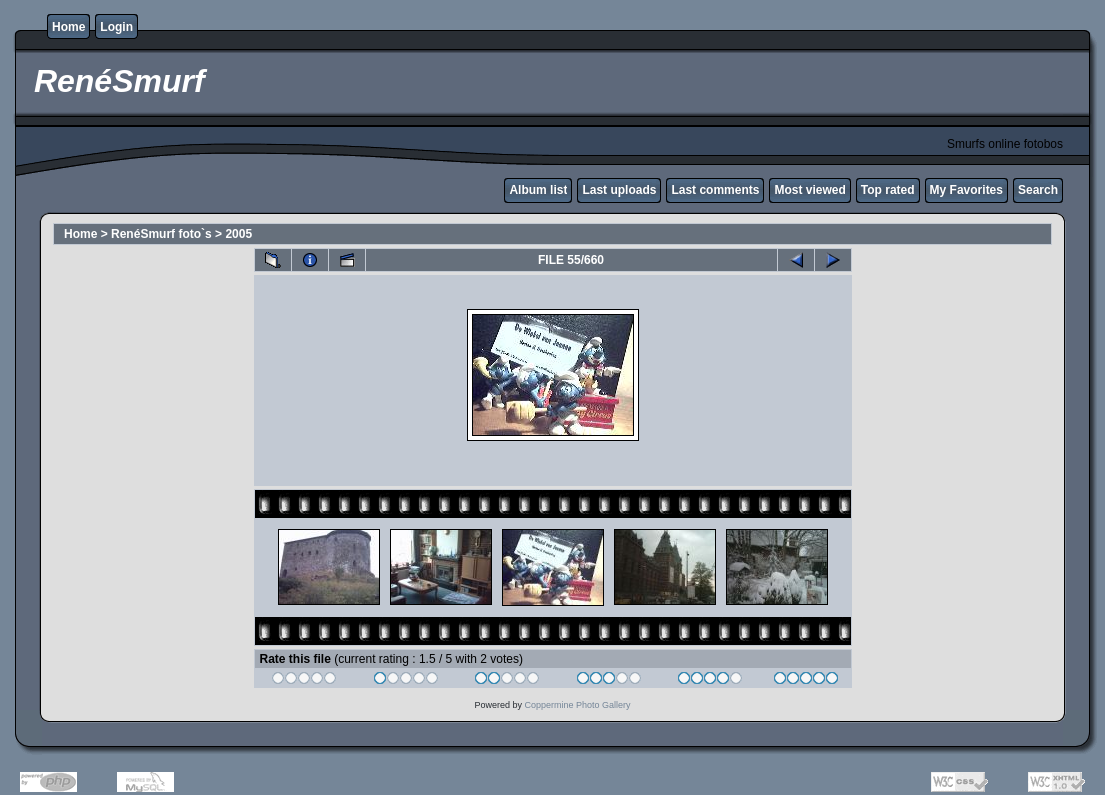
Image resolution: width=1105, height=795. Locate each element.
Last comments (715, 190)
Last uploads (619, 190)
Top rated (888, 190)
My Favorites (966, 190)
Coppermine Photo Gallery (577, 705)
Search (1038, 190)
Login (116, 27)
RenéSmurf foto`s (161, 234)
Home (68, 27)
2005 (238, 234)
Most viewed (809, 190)
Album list (538, 190)
